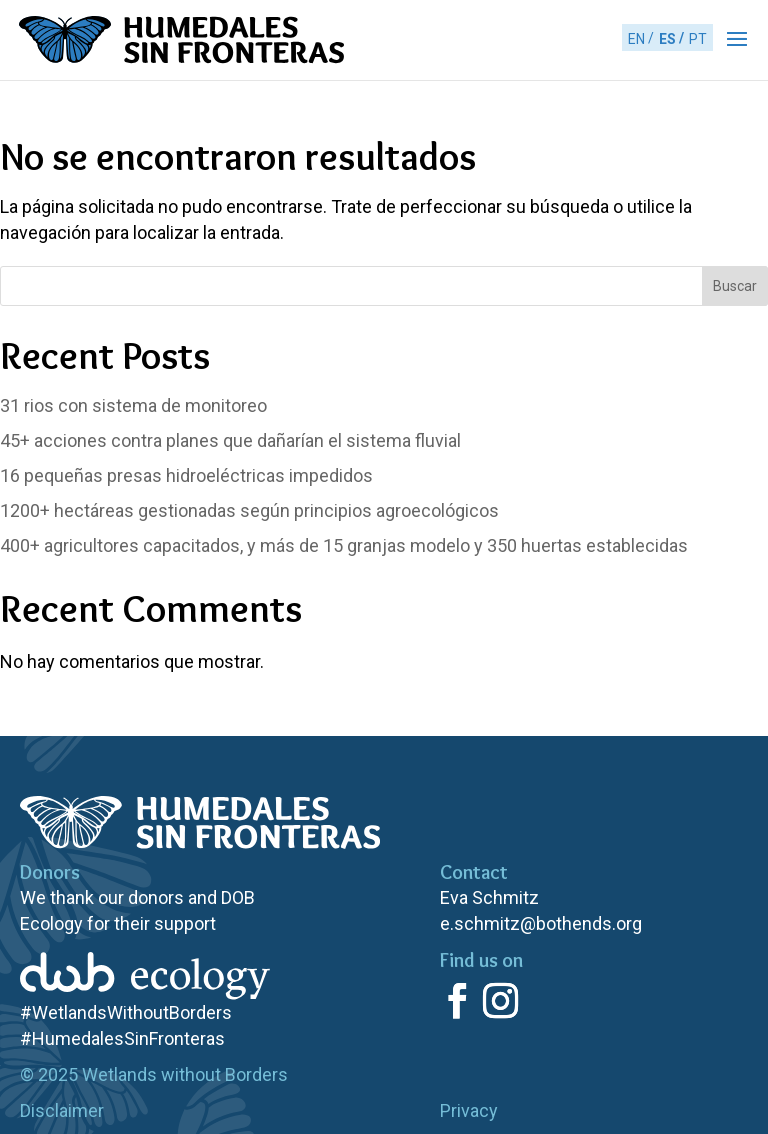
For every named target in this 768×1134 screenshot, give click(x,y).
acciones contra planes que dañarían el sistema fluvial (230, 440)
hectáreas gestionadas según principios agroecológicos (249, 510)
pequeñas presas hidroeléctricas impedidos (186, 475)
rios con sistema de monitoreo (133, 405)
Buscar (735, 286)
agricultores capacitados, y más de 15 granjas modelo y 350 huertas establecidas (344, 545)
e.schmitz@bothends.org (541, 923)
